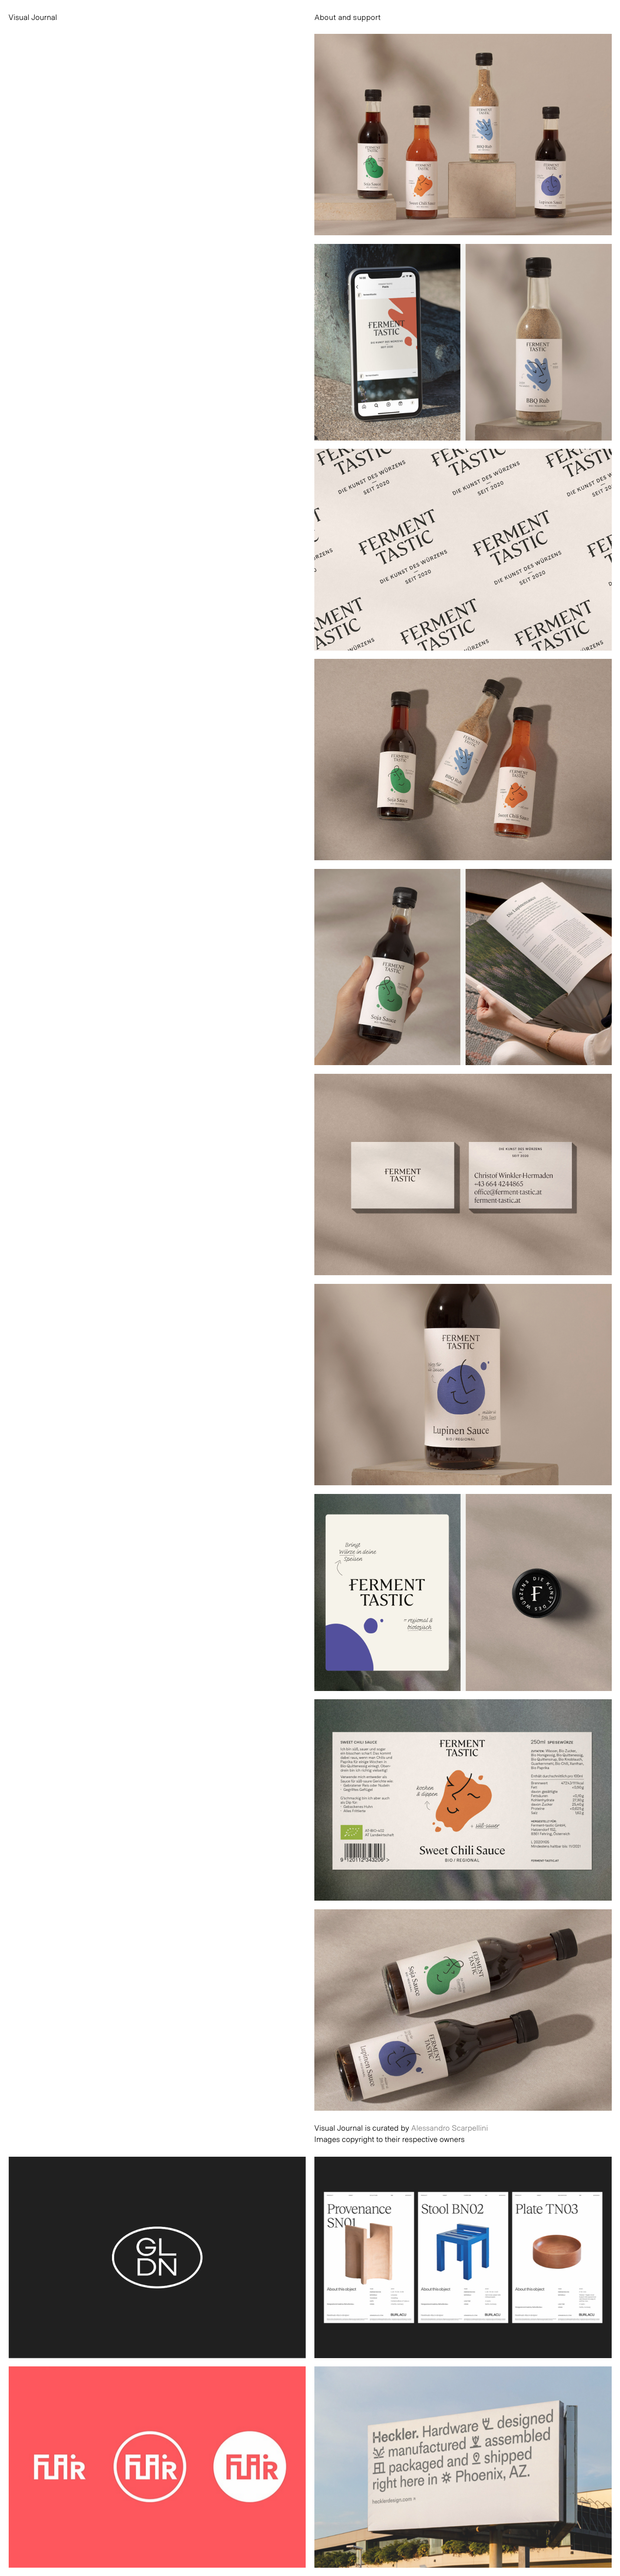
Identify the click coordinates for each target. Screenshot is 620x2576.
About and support (347, 17)
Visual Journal (33, 17)
